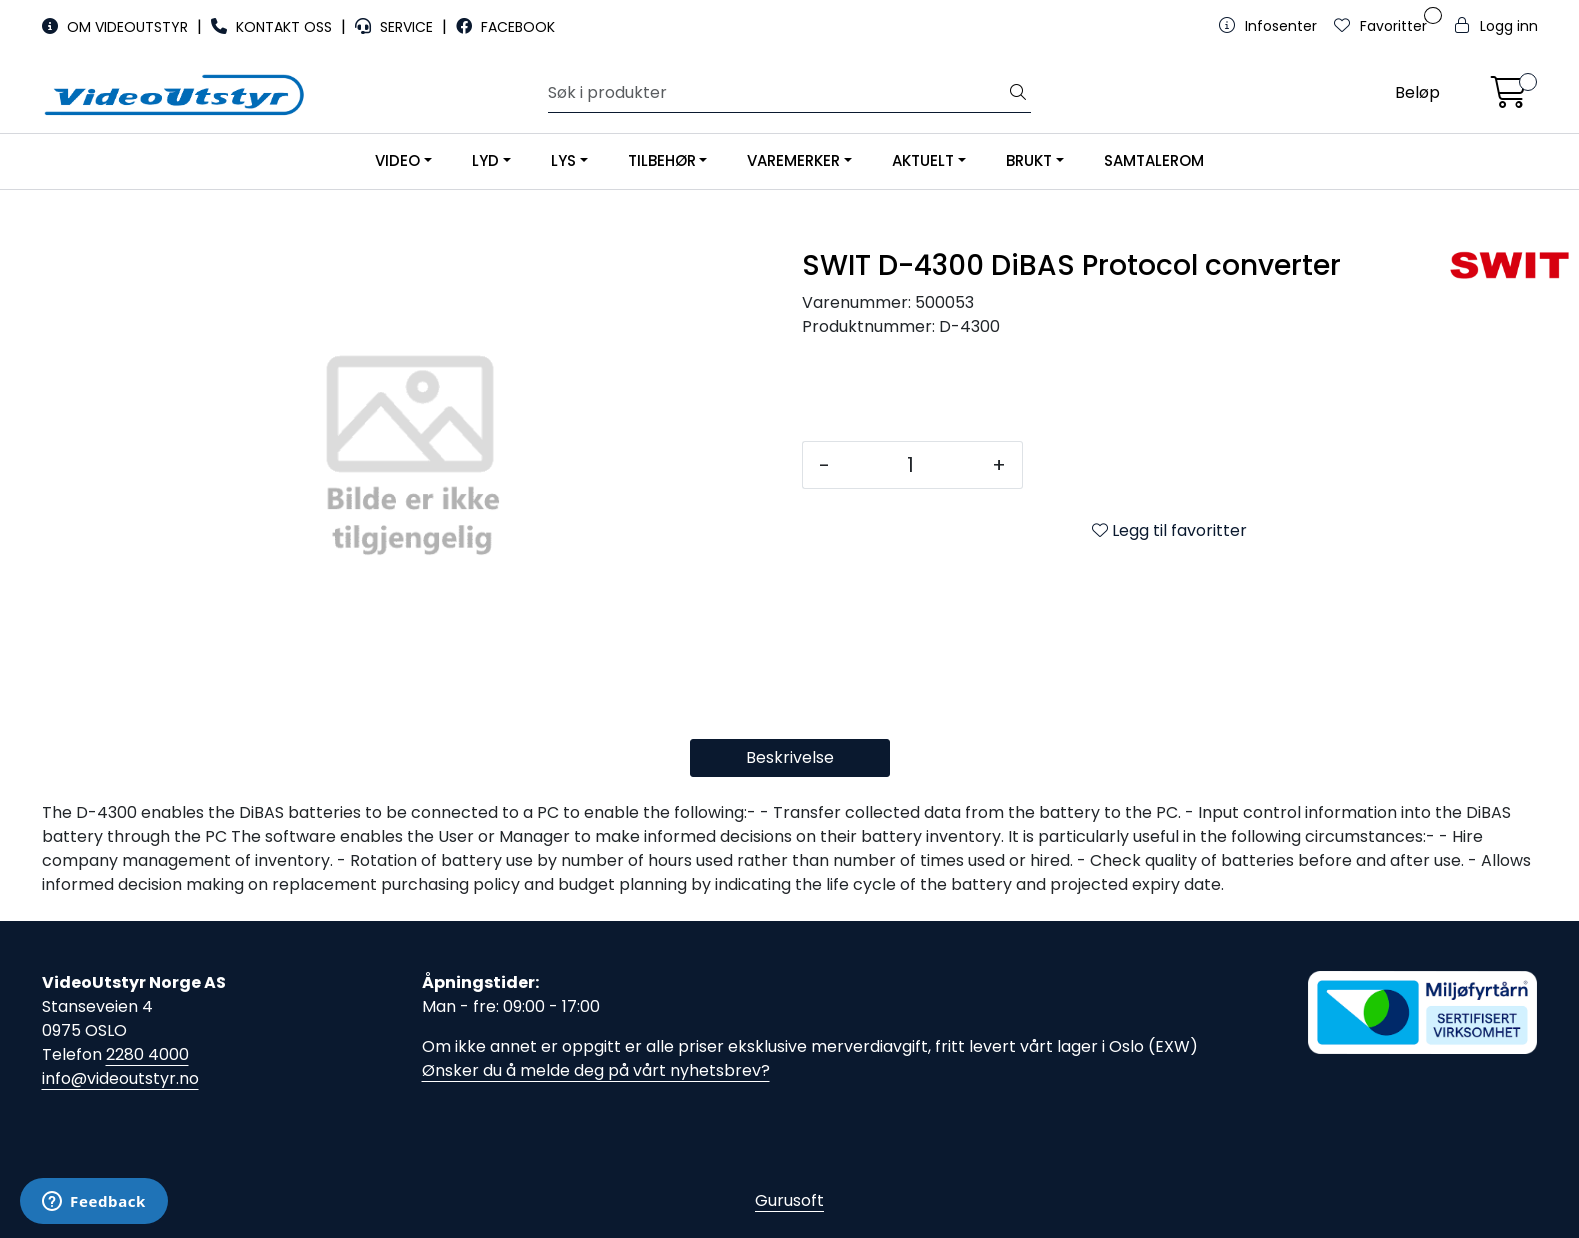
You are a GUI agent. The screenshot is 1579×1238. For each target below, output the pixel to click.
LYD (485, 160)
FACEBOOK (505, 27)
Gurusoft (789, 1200)
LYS (563, 160)
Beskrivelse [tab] (790, 757)
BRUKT (1029, 160)
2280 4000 (147, 1054)
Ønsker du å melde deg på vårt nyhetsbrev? (596, 1070)
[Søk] (777, 93)
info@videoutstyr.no (120, 1078)
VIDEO (397, 160)
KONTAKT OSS (273, 27)
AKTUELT (923, 160)
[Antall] (911, 465)
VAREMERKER (793, 160)
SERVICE (396, 27)
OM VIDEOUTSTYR (117, 27)
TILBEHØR (662, 160)
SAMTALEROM (1154, 160)
